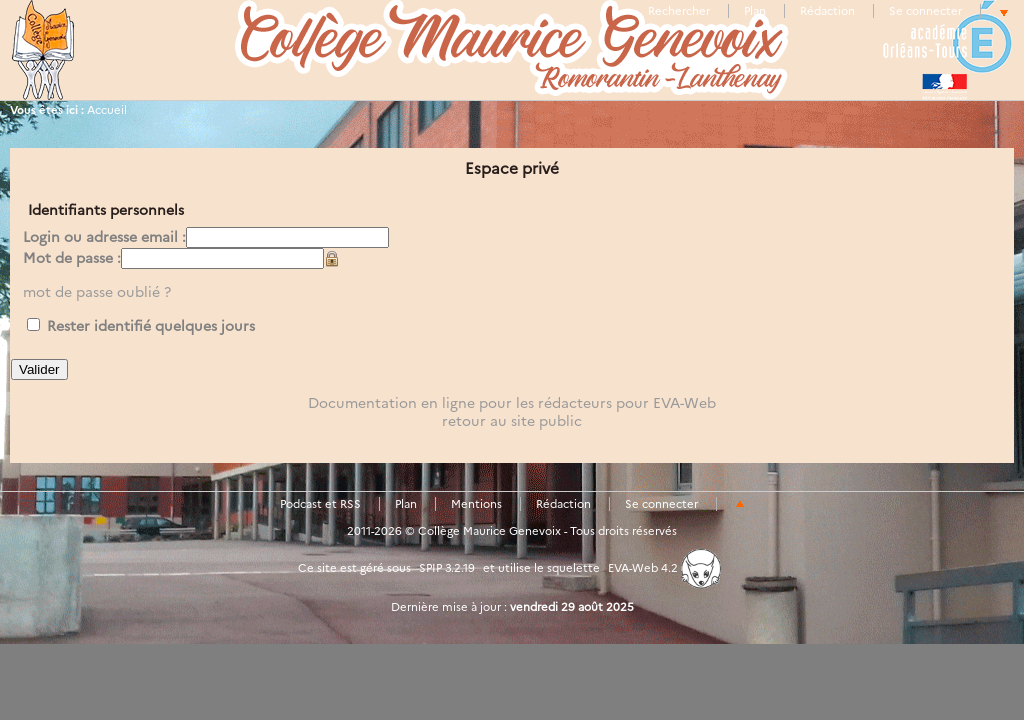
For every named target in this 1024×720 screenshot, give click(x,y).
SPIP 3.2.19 (447, 568)
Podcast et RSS (320, 504)
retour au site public (512, 421)
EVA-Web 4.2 (664, 568)
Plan (755, 11)
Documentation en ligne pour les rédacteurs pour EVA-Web (512, 403)
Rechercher (679, 11)
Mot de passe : (72, 258)
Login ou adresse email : (104, 237)
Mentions (476, 504)
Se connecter (925, 11)
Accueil (107, 110)
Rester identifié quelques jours (151, 326)
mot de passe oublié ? (97, 292)
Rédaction (827, 11)
